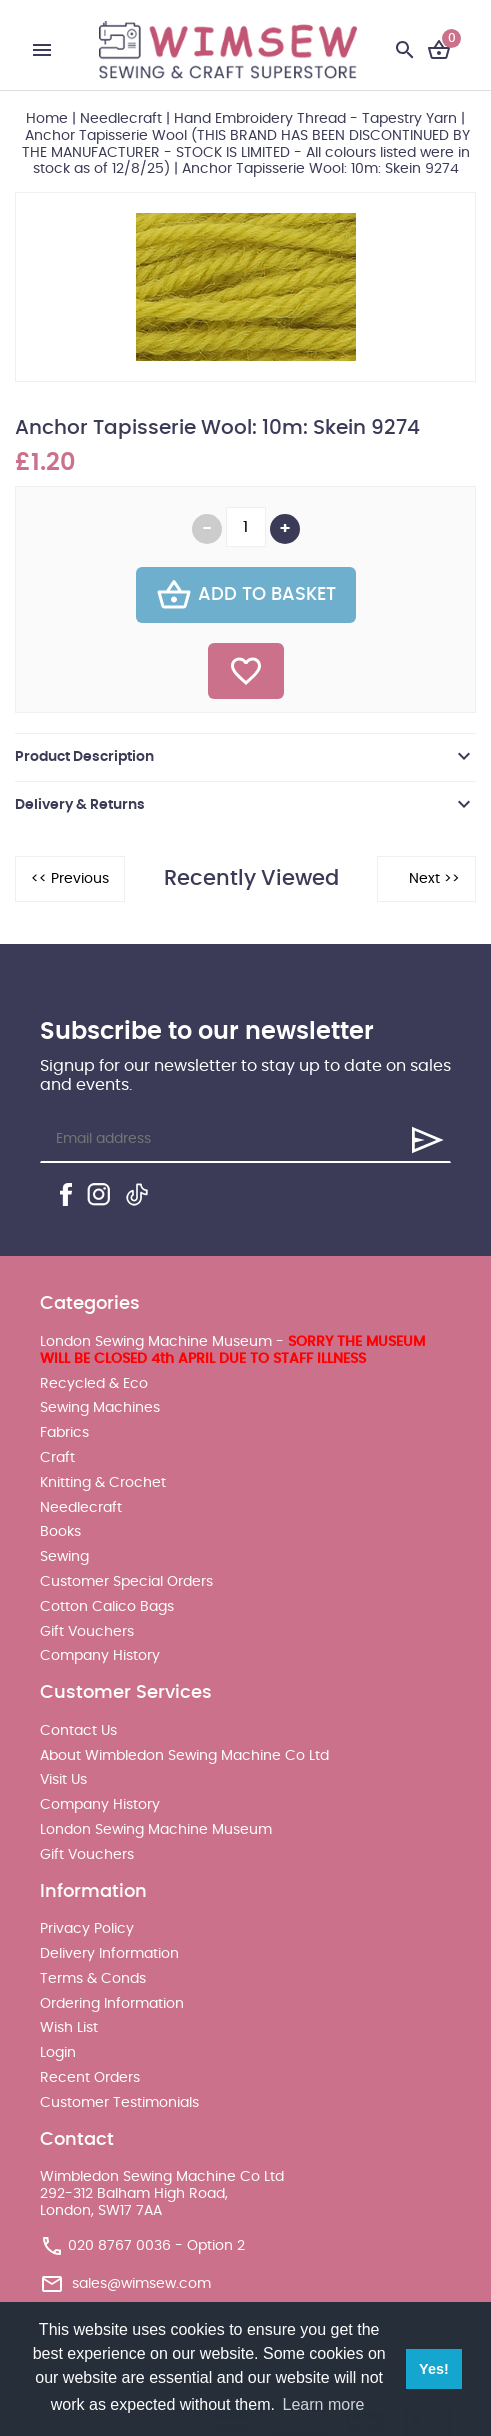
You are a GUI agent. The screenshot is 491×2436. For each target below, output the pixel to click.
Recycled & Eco (94, 1384)
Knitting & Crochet (103, 1483)
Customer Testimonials (119, 2103)
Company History (100, 1656)
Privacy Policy (87, 1929)
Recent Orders (90, 2078)
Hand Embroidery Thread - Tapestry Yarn (315, 119)
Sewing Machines (100, 1408)
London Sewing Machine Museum (156, 1830)
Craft (57, 1458)
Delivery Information (109, 1954)
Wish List (69, 2028)
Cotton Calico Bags (107, 1607)
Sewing (64, 1557)
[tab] (245, 757)
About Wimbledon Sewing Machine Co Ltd (184, 1756)
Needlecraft (121, 119)
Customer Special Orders (126, 1582)
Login (58, 2053)
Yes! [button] (434, 2369)
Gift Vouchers (87, 1632)
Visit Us (63, 1780)
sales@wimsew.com (141, 2283)
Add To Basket (246, 595)
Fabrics (64, 1433)
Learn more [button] (324, 2404)
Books (60, 1532)
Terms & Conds (93, 1979)
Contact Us (78, 1731)
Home (47, 119)
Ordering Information (112, 2004)
